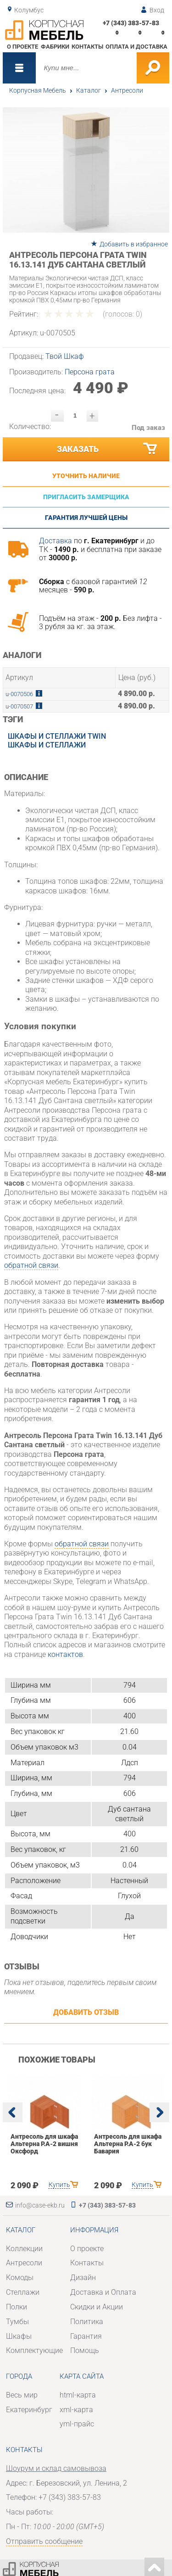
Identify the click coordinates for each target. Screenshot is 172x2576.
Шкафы (19, 2336)
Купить (59, 2184)
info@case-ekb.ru (40, 2205)
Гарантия (86, 2336)
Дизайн (83, 2277)
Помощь (84, 2350)
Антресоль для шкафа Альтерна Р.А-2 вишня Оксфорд (44, 2144)
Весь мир (22, 2395)
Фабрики (55, 46)
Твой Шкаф (64, 356)
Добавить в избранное (134, 244)
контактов (65, 1654)
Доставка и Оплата (103, 2292)
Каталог (88, 90)
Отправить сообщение (44, 2541)
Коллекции (24, 2248)
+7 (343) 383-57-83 (131, 23)
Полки (16, 2307)
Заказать (108, 449)
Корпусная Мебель (37, 90)
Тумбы (17, 2321)
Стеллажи (22, 2292)
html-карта (78, 2395)
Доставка (55, 540)
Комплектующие (34, 2350)
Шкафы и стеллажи (47, 745)
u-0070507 (19, 706)
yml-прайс (77, 2424)
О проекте (22, 46)
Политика (86, 2321)
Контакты (87, 46)
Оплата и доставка (136, 46)
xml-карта (76, 2409)
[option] (86, 169)
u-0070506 (19, 694)
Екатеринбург (29, 2409)
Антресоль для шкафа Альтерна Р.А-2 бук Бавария (127, 2144)
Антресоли (127, 90)
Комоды (19, 2277)
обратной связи (31, 1265)
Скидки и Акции (96, 2307)
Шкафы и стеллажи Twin (57, 736)
